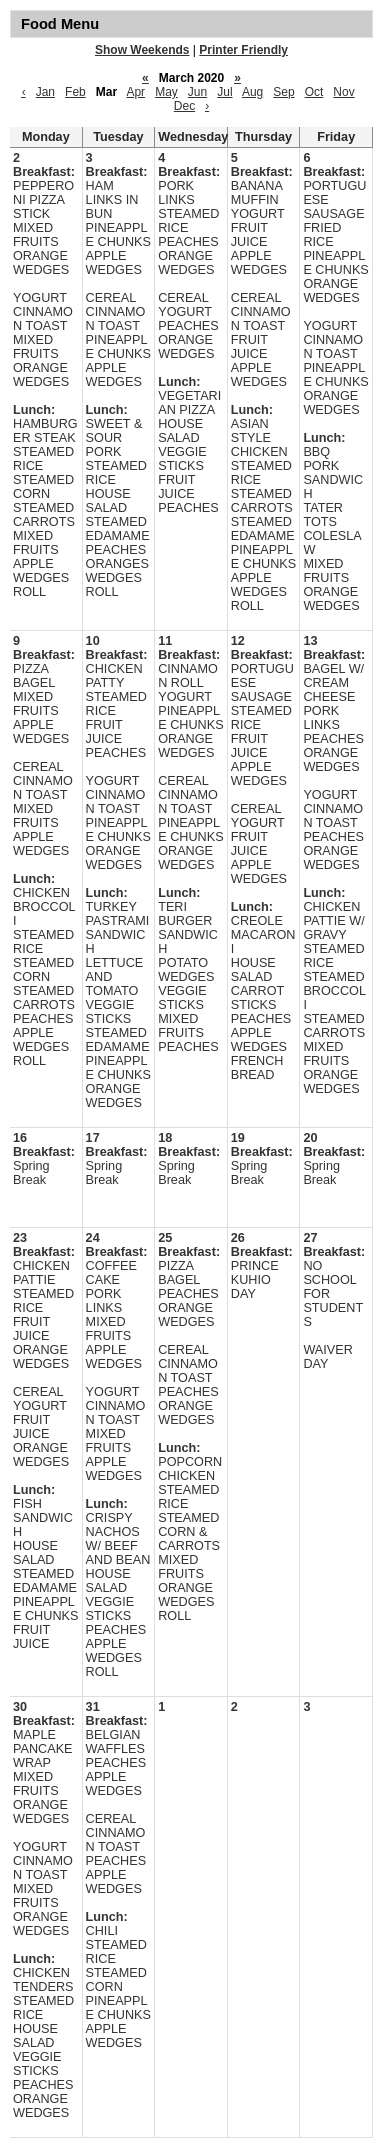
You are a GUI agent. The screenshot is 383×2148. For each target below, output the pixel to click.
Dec (184, 106)
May (166, 92)
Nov (343, 92)
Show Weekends (142, 50)
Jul (224, 92)
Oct (314, 92)
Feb (75, 92)
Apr (135, 92)
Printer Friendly (243, 50)
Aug (252, 92)
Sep (283, 92)
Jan (45, 92)
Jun (197, 92)
